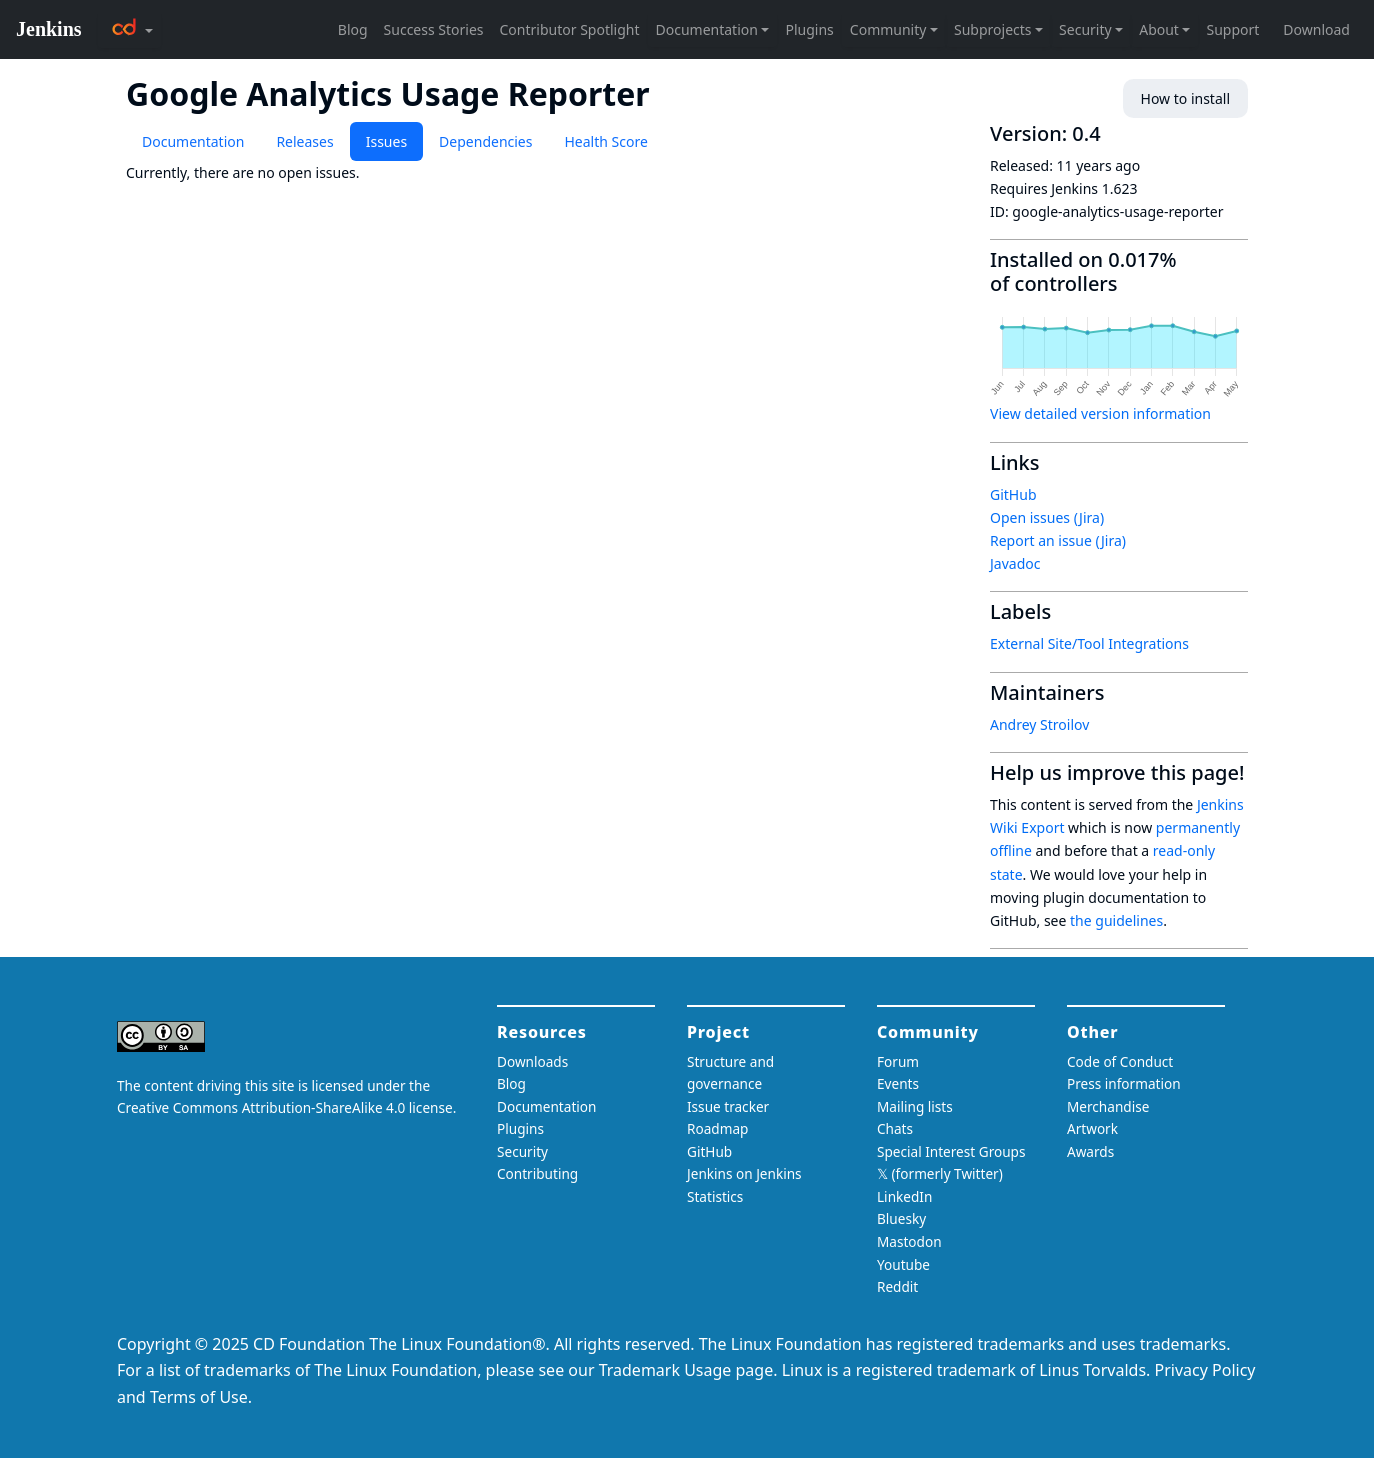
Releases (304, 141)
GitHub (1013, 494)
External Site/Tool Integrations (1089, 643)
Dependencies (485, 141)
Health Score (605, 141)
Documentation (193, 141)
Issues (386, 141)
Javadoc (1015, 563)
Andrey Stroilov (1039, 724)
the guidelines (1116, 920)
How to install (1185, 98)
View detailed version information (1100, 413)
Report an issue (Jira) (1058, 540)
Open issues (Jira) (1047, 517)
